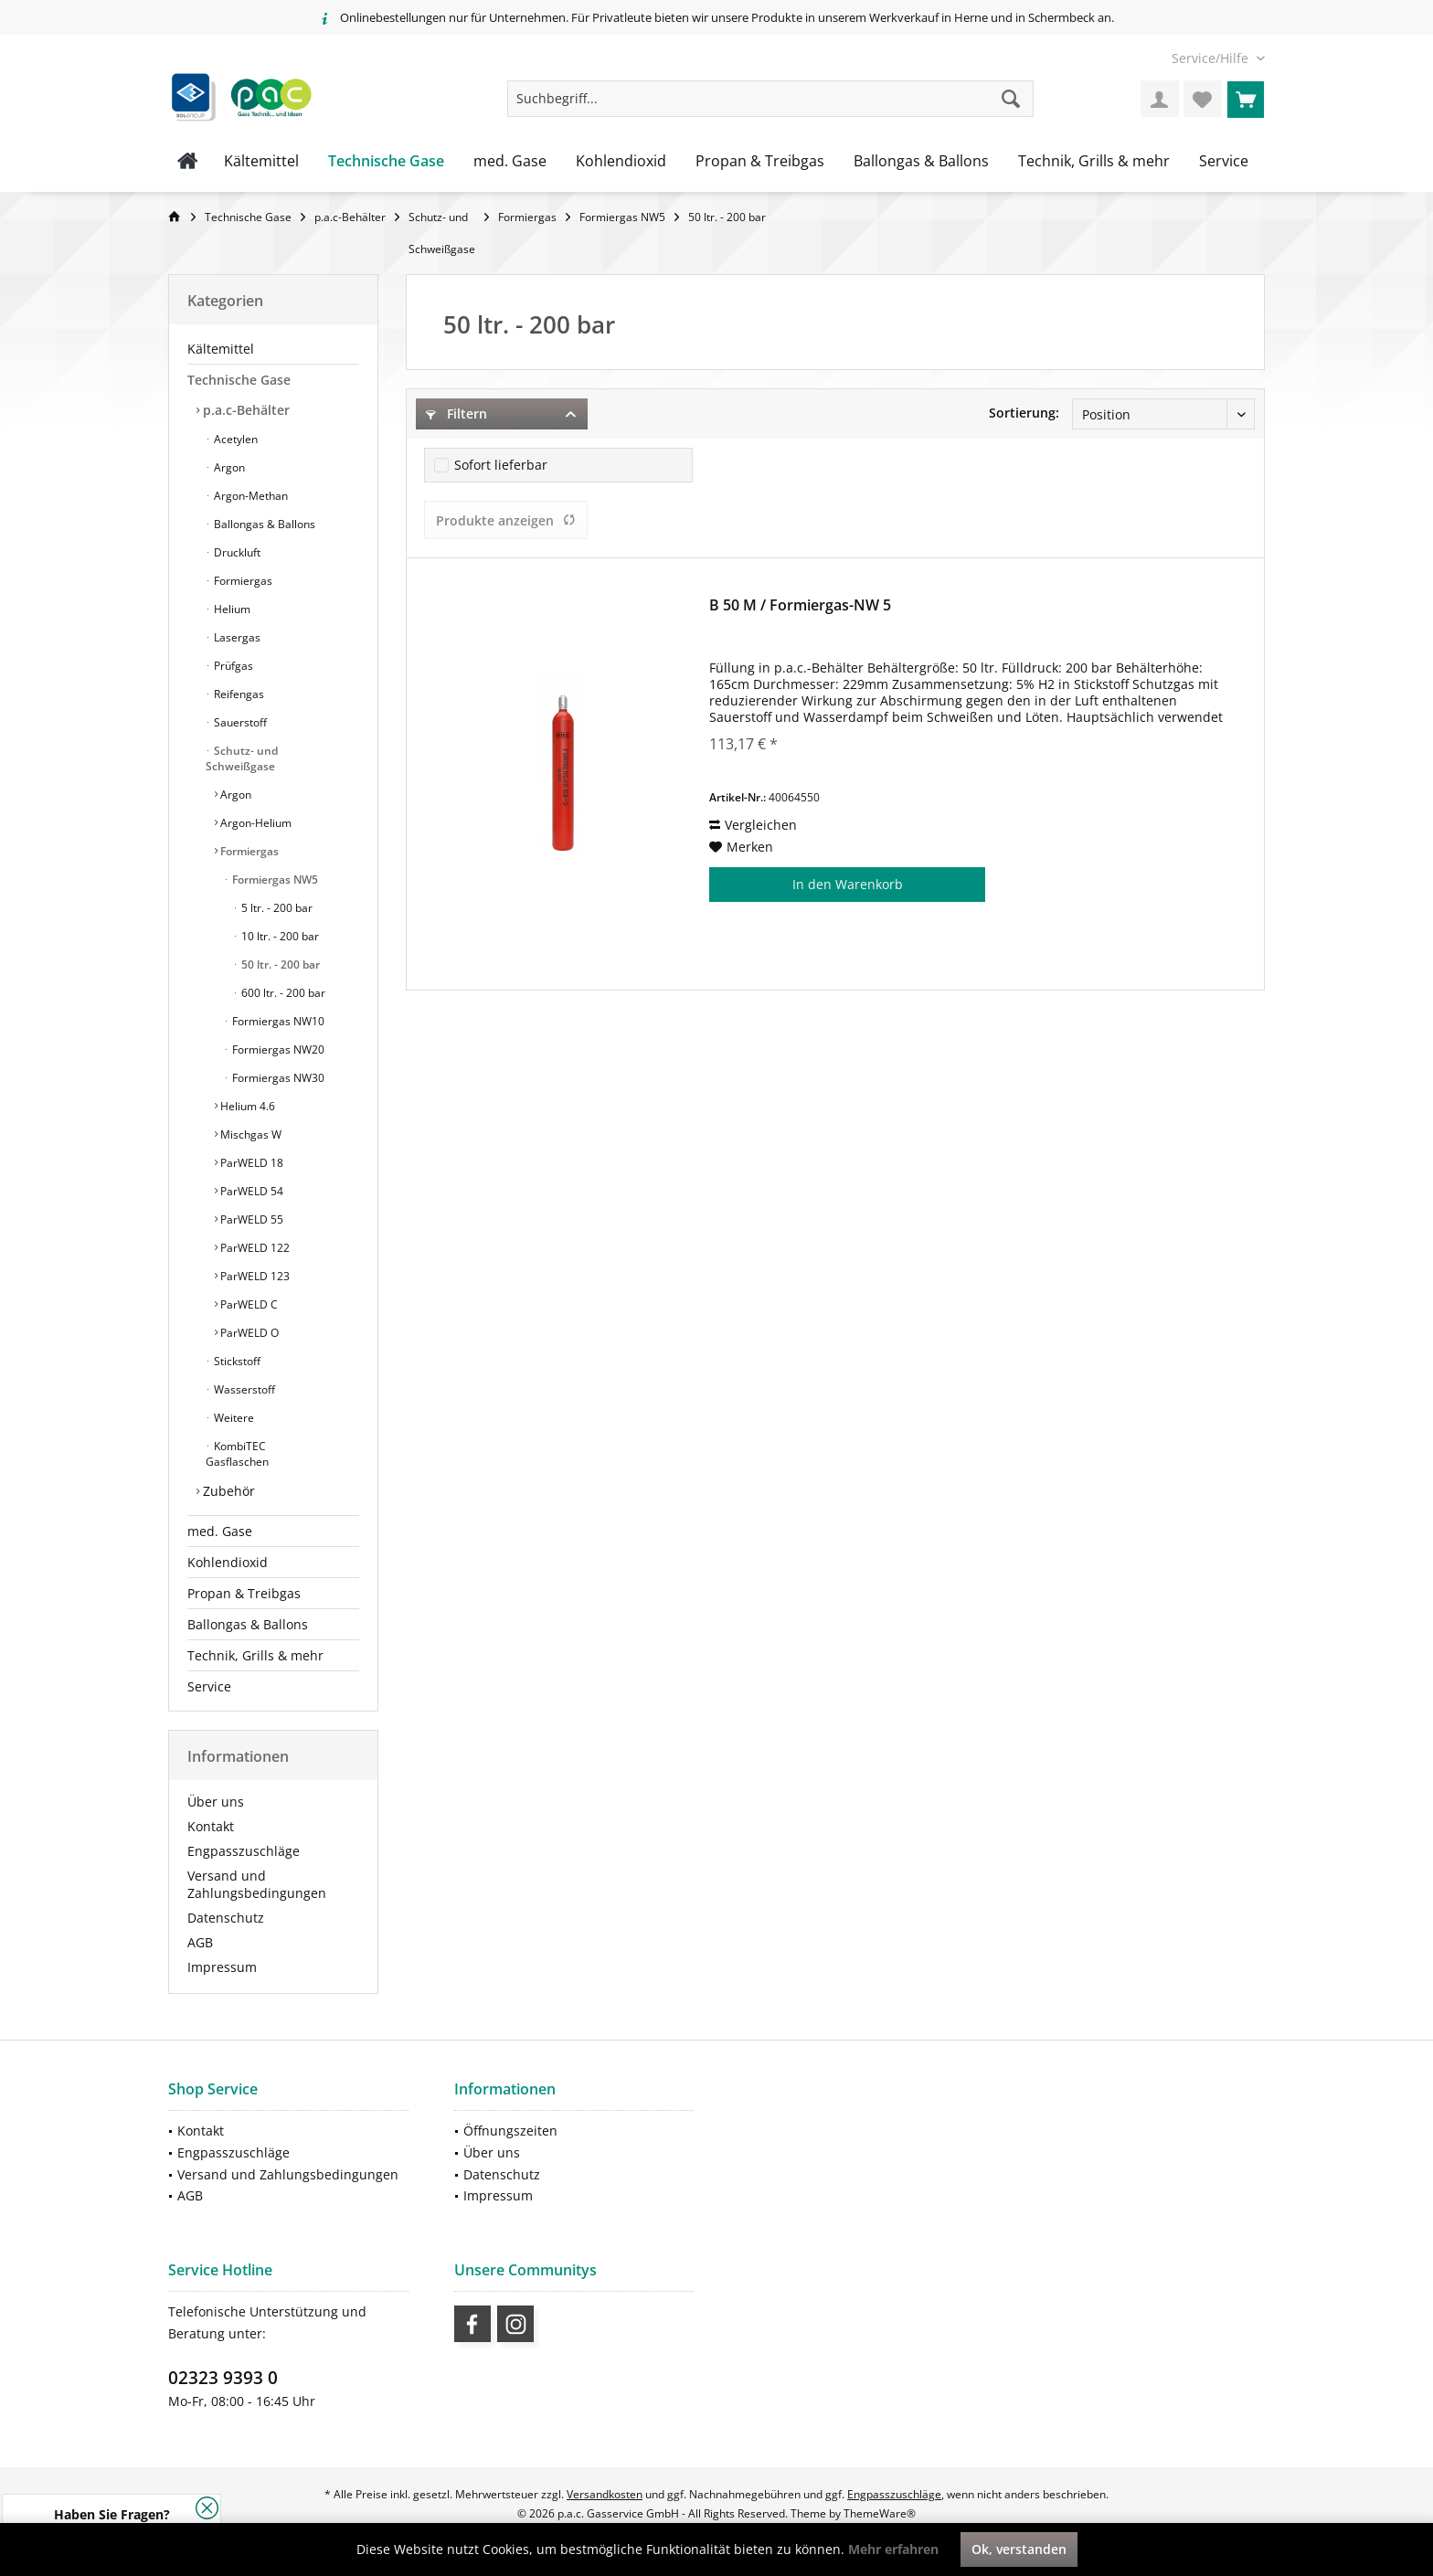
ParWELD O (248, 1333)
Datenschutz (225, 1917)
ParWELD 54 (250, 1191)
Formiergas (241, 580)
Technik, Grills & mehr (255, 1655)
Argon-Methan (249, 496)
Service (209, 1686)
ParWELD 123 (254, 1276)
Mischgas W (249, 1134)
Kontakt (210, 1826)
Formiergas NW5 (273, 879)
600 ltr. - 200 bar (282, 993)
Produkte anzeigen (506, 520)
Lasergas (235, 637)
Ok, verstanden (1019, 2549)
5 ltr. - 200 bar (276, 908)
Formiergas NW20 (276, 1049)
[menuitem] (1211, 58)
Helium (230, 609)
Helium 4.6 (246, 1106)
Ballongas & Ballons (263, 524)
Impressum (222, 1967)
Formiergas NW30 (276, 1078)
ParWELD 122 (254, 1248)
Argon (228, 467)
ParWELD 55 (250, 1219)
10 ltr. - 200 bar (279, 936)
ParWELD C (248, 1304)
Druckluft (235, 552)
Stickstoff (235, 1361)
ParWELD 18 (250, 1163)
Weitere (232, 1418)
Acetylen (234, 439)
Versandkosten (604, 2494)
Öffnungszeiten (510, 2130)
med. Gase (219, 1531)
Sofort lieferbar (500, 464)
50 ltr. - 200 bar (279, 964)
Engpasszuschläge (243, 1851)
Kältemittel (220, 348)
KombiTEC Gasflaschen (237, 1453)
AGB (200, 1942)
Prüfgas (232, 665)
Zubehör (227, 1491)
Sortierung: (1024, 412)
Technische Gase (239, 379)
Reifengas (237, 694)
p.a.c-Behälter (244, 410)
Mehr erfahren (893, 2549)
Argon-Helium (255, 823)
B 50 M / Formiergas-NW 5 (800, 605)
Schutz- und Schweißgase (242, 758)
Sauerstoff (239, 722)
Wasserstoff (243, 1389)
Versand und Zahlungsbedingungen (256, 1884)
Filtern (456, 413)
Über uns (215, 1801)
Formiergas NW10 (276, 1021)
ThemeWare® (880, 2513)
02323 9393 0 (223, 2378)
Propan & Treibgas (244, 1593)
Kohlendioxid (227, 1562)
